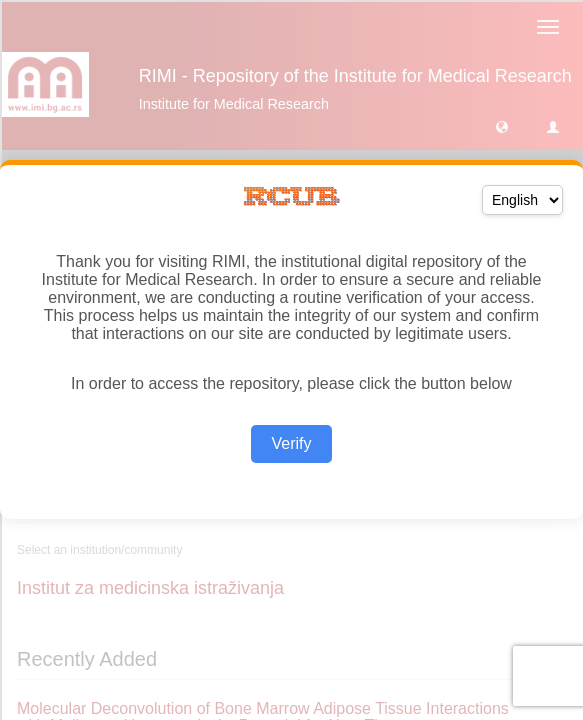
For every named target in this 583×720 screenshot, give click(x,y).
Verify (291, 443)
